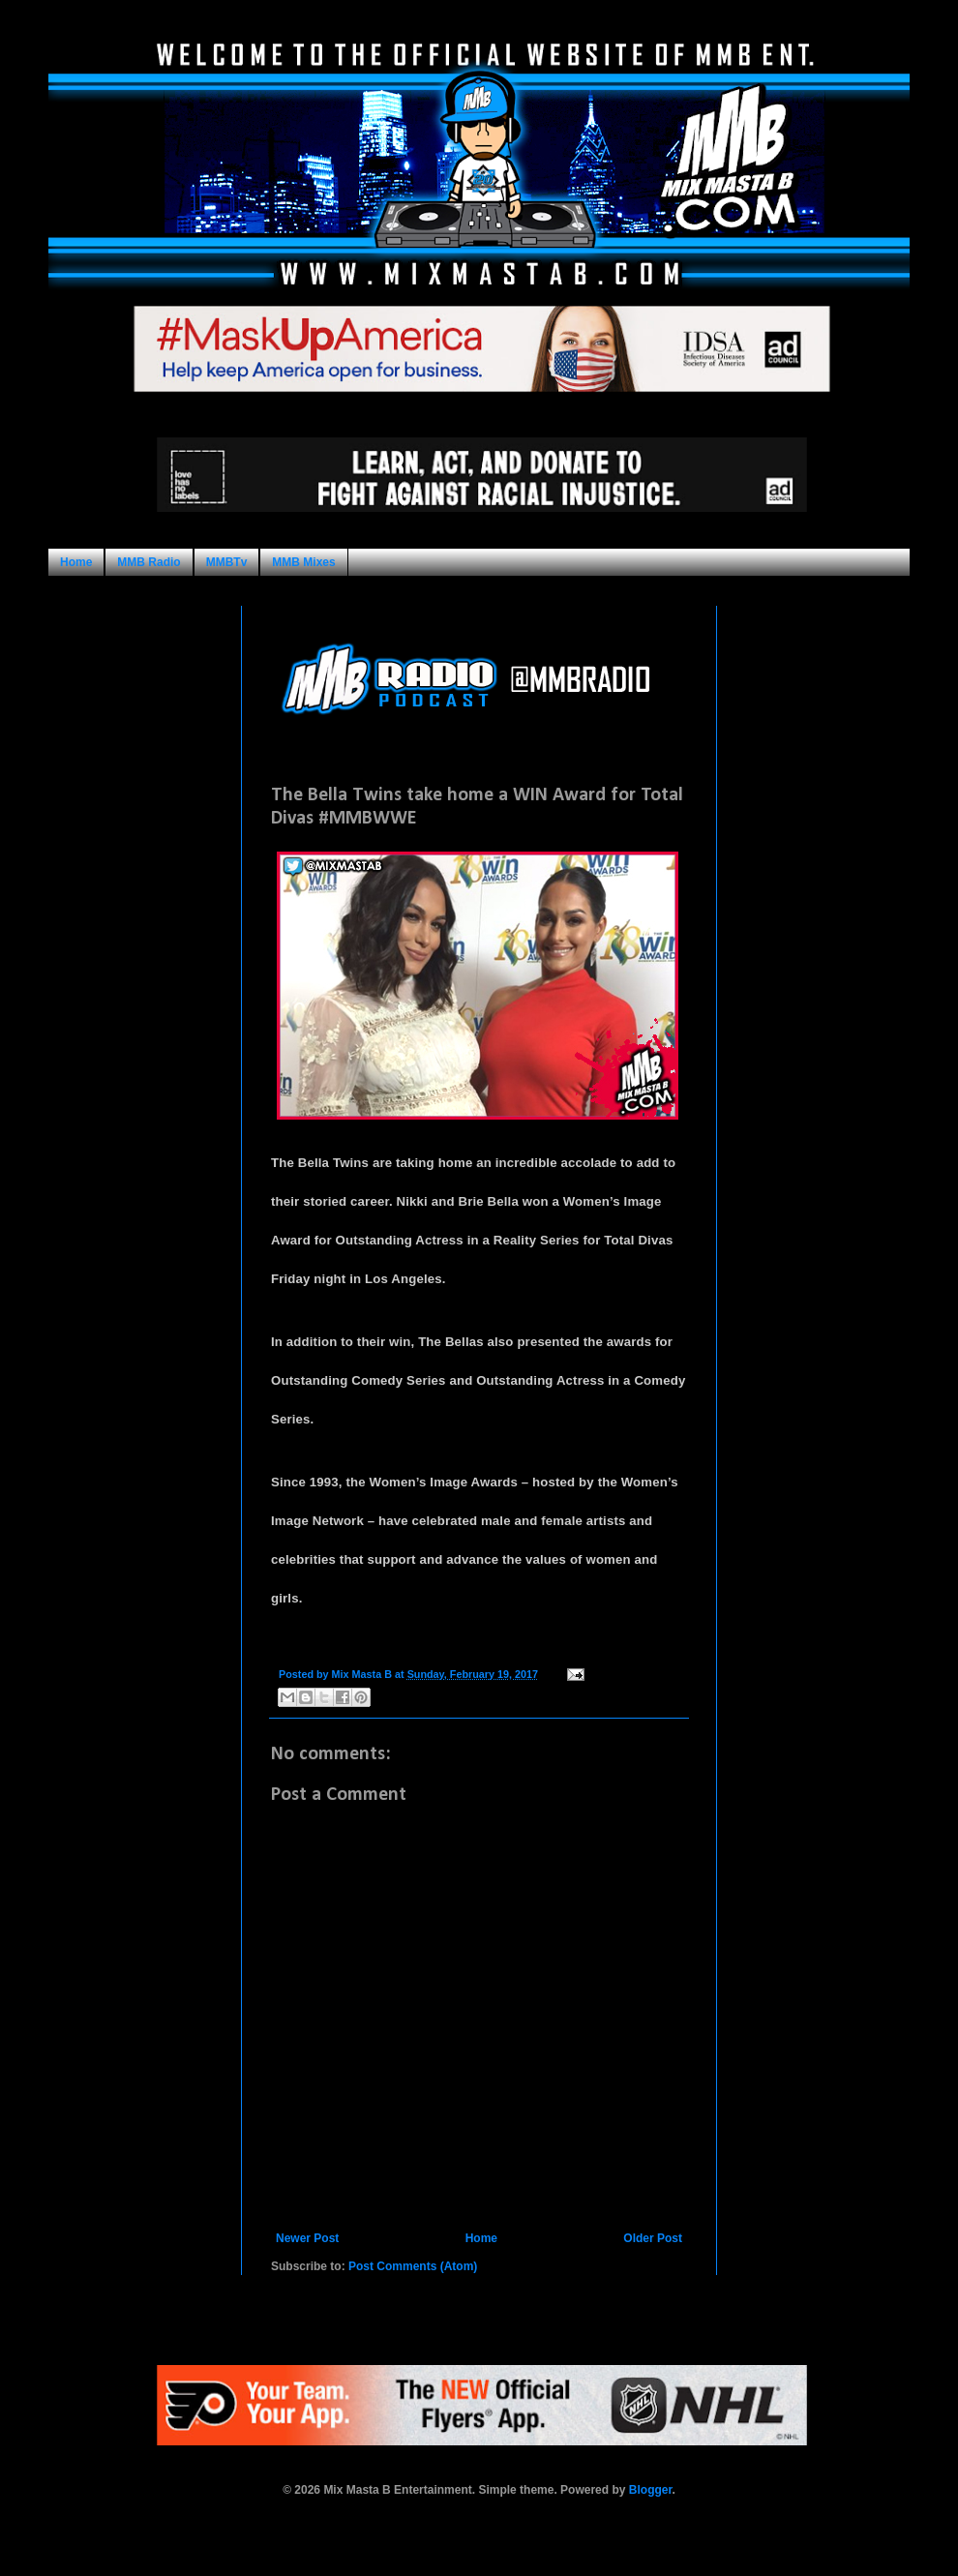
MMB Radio (148, 562)
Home (76, 562)
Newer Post (307, 2238)
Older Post (652, 2238)
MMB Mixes (303, 562)
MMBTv (227, 562)
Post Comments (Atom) (412, 2266)
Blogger (651, 2490)
